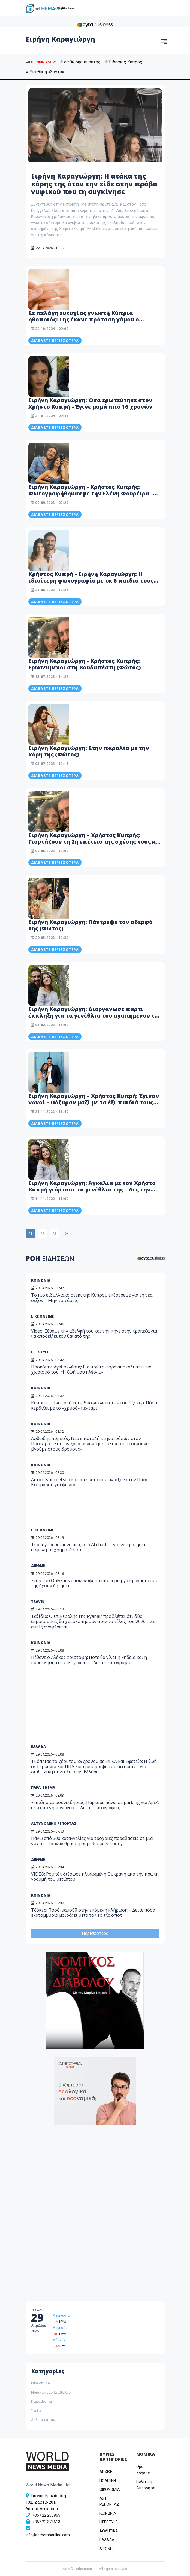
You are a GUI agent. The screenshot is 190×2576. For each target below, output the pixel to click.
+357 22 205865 (46, 2515)
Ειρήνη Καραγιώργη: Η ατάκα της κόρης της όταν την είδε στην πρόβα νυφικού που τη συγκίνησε (94, 183)
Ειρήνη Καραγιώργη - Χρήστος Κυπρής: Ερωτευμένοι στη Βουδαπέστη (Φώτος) (84, 664)
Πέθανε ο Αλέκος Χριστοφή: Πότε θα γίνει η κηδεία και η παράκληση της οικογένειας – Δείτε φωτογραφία (89, 1659)
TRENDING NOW (41, 62)
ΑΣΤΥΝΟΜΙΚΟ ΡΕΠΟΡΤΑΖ (53, 1823)
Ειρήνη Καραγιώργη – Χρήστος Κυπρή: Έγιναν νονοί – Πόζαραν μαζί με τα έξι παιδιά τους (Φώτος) (93, 1102)
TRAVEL (38, 1601)
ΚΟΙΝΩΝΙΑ (40, 1387)
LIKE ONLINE (42, 1529)
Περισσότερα (95, 1933)
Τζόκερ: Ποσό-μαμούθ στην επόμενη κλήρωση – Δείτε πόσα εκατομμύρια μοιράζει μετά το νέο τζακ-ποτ (93, 1912)
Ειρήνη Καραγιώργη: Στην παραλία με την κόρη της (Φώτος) (88, 751)
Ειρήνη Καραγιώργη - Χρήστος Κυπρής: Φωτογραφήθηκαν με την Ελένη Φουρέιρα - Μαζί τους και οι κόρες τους (90, 493)
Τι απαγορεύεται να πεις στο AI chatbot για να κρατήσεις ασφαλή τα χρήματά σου (89, 1547)
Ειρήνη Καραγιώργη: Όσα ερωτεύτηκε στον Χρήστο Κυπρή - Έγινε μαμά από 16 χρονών (90, 403)
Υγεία (36, 2410)
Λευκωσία (61, 2315)
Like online (40, 2383)
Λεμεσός (60, 2328)
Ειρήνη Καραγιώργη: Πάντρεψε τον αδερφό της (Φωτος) (90, 925)
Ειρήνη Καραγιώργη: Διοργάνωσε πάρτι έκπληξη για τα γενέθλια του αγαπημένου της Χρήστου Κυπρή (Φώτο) (94, 1015)
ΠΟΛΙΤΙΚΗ (107, 2481)
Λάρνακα (60, 2340)
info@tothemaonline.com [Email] (48, 2535)
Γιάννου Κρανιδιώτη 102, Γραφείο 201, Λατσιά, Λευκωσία (46, 2502)
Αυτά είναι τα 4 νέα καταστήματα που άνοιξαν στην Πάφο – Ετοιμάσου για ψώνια (91, 1482)
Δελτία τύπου (43, 2419)
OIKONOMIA (109, 2489)
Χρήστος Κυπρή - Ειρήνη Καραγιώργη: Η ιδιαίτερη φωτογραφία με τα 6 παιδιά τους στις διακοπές (90, 580)
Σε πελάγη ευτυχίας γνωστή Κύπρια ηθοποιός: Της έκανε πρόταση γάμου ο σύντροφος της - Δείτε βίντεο (83, 319)
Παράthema (41, 2401)
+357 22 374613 (46, 2522)
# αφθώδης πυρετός (80, 62)
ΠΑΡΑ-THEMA (43, 1787)
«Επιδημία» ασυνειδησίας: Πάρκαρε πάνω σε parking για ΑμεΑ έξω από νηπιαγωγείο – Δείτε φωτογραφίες (95, 1805)
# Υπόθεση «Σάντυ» (45, 71)
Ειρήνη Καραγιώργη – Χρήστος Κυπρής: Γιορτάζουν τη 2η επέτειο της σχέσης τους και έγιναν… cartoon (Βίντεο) (95, 841)
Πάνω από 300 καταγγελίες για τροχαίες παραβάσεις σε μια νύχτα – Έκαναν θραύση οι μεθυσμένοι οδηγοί (92, 1840)
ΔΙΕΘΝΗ (38, 1565)
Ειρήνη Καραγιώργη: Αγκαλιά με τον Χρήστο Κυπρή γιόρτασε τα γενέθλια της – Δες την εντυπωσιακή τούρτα (92, 1189)
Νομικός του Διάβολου (51, 2392)
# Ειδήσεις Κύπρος (123, 62)
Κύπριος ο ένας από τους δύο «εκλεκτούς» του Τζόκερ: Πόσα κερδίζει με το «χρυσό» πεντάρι (94, 1405)
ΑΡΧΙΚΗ (106, 2472)
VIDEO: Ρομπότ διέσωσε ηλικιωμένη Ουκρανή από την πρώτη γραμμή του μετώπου (95, 1876)
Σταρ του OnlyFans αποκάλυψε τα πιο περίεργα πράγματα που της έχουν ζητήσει (94, 1583)
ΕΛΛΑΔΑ (38, 1746)
